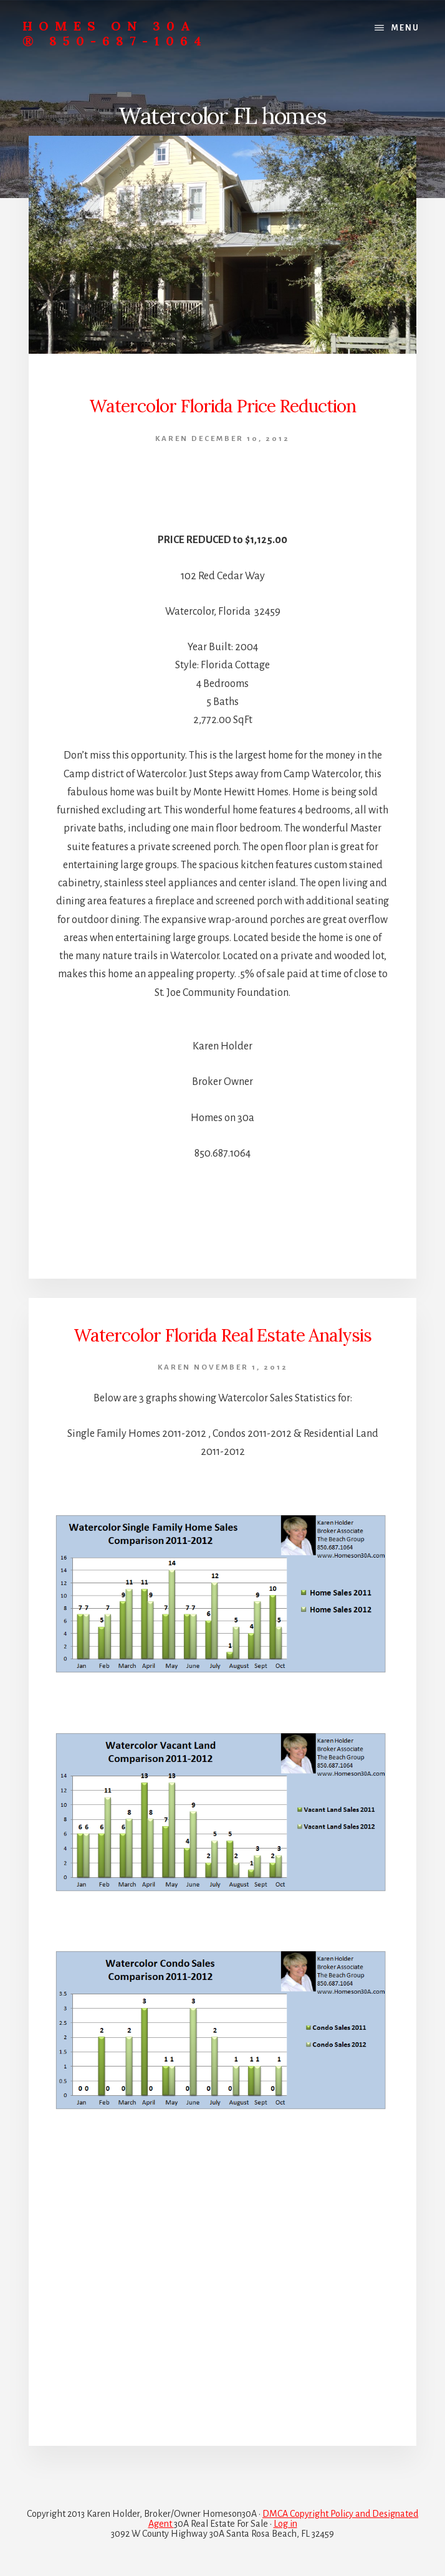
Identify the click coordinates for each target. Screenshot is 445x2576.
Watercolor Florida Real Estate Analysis (222, 1335)
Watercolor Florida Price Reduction (222, 406)
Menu (405, 28)
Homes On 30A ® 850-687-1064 (115, 33)
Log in (285, 2524)
